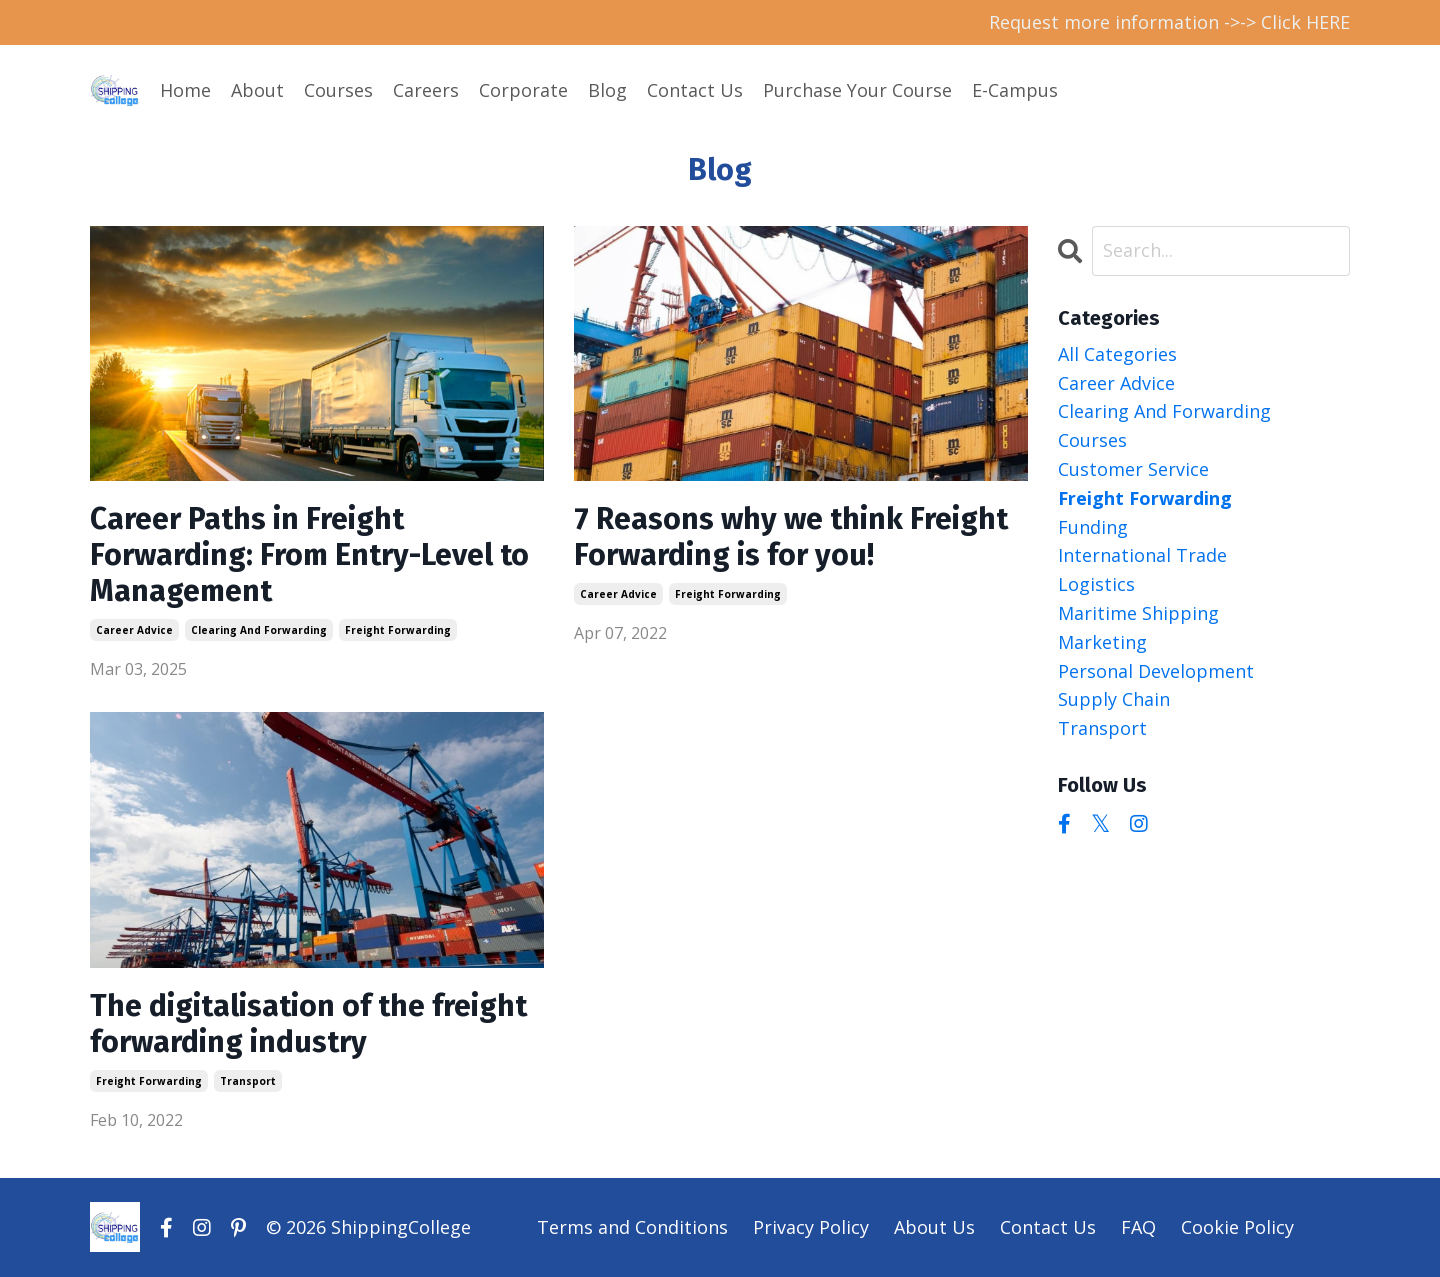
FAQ (1138, 1227)
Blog (607, 90)
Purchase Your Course (857, 90)
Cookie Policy (1237, 1227)
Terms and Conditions (632, 1227)
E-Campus (1015, 90)
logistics (1096, 584)
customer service (1133, 469)
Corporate (523, 90)
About (257, 90)
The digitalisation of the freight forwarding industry (308, 1024)
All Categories (1117, 354)
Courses (338, 90)
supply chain (1114, 699)
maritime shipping (1138, 613)
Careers (426, 90)
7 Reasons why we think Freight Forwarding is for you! (791, 537)
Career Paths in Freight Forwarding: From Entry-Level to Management (309, 555)
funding (1093, 527)
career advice (134, 630)
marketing (1102, 642)
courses (1092, 440)
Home (185, 90)
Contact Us (695, 90)
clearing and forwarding (259, 630)
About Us (934, 1227)
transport (248, 1081)
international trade (1142, 555)
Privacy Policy (811, 1227)
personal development (1156, 671)
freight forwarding (398, 630)
